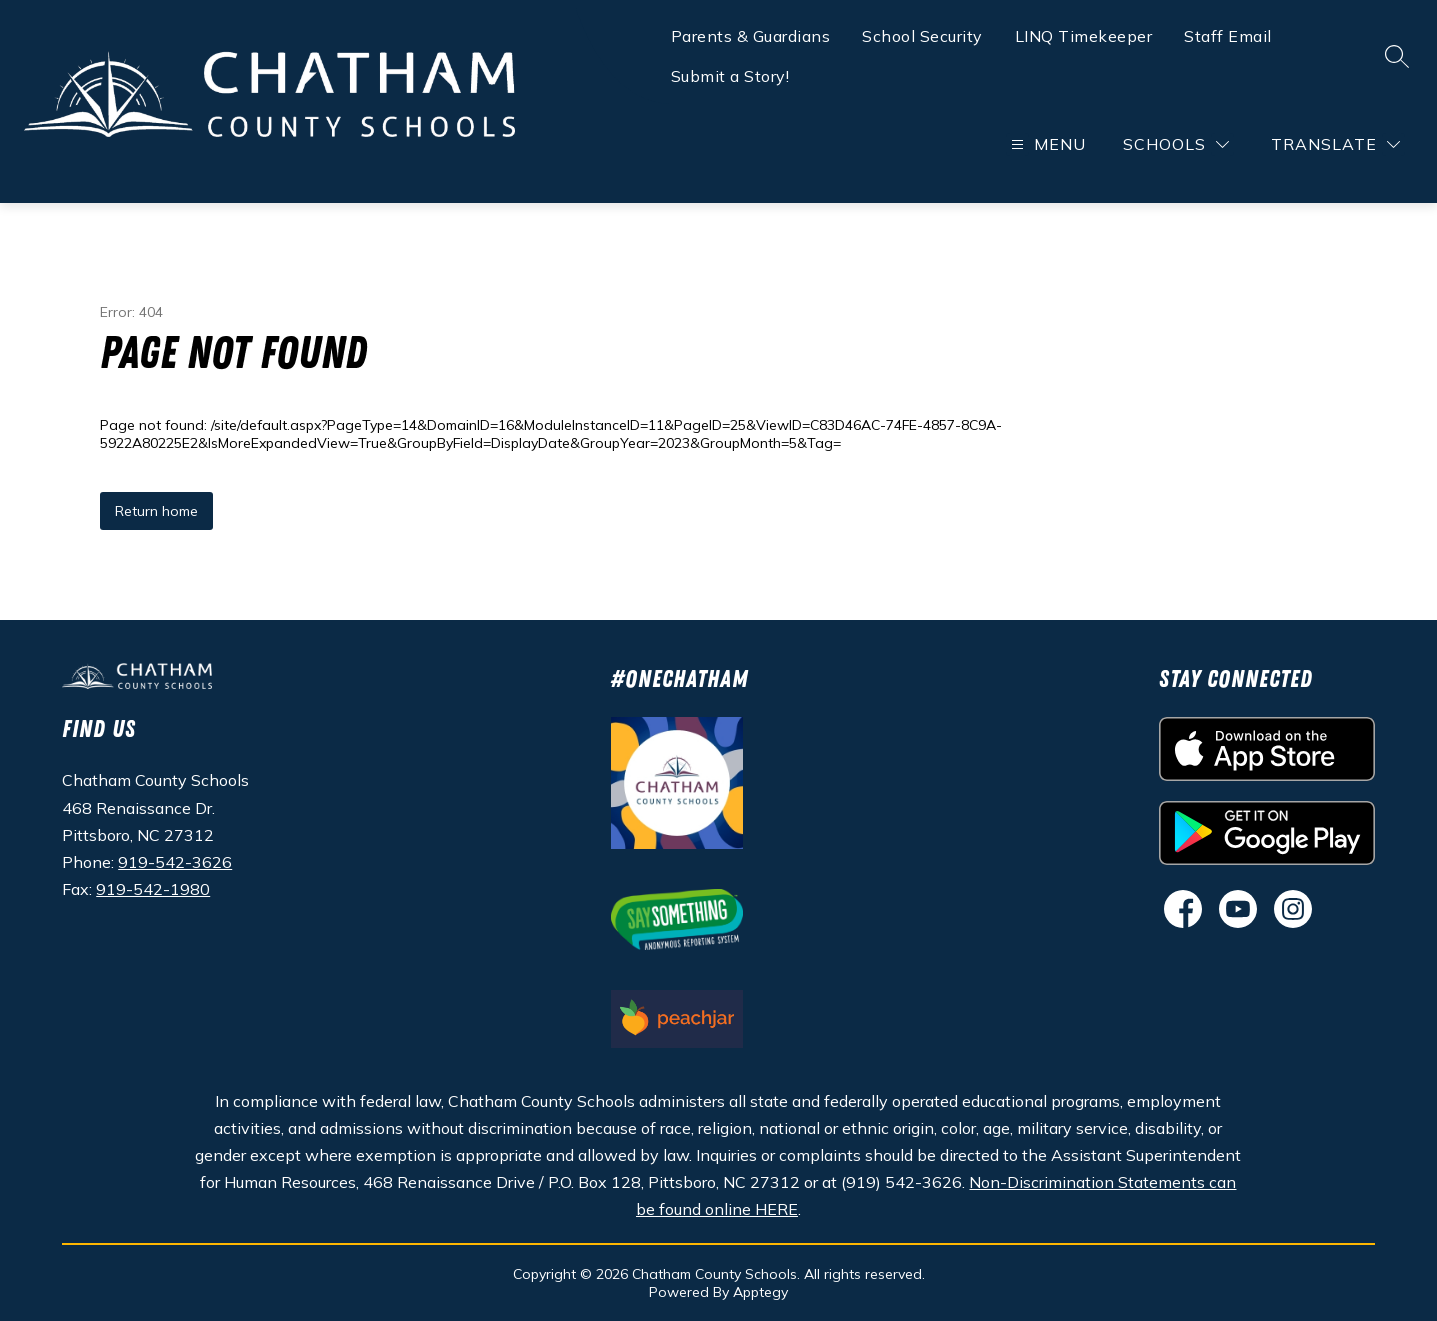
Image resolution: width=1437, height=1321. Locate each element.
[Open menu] (1046, 144)
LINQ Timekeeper (1084, 36)
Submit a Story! (730, 76)
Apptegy (760, 1292)
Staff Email (1228, 36)
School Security (922, 36)
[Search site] (1397, 56)
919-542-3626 (175, 862)
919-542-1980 (153, 889)
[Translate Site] (1335, 144)
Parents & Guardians (751, 36)
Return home (156, 511)
